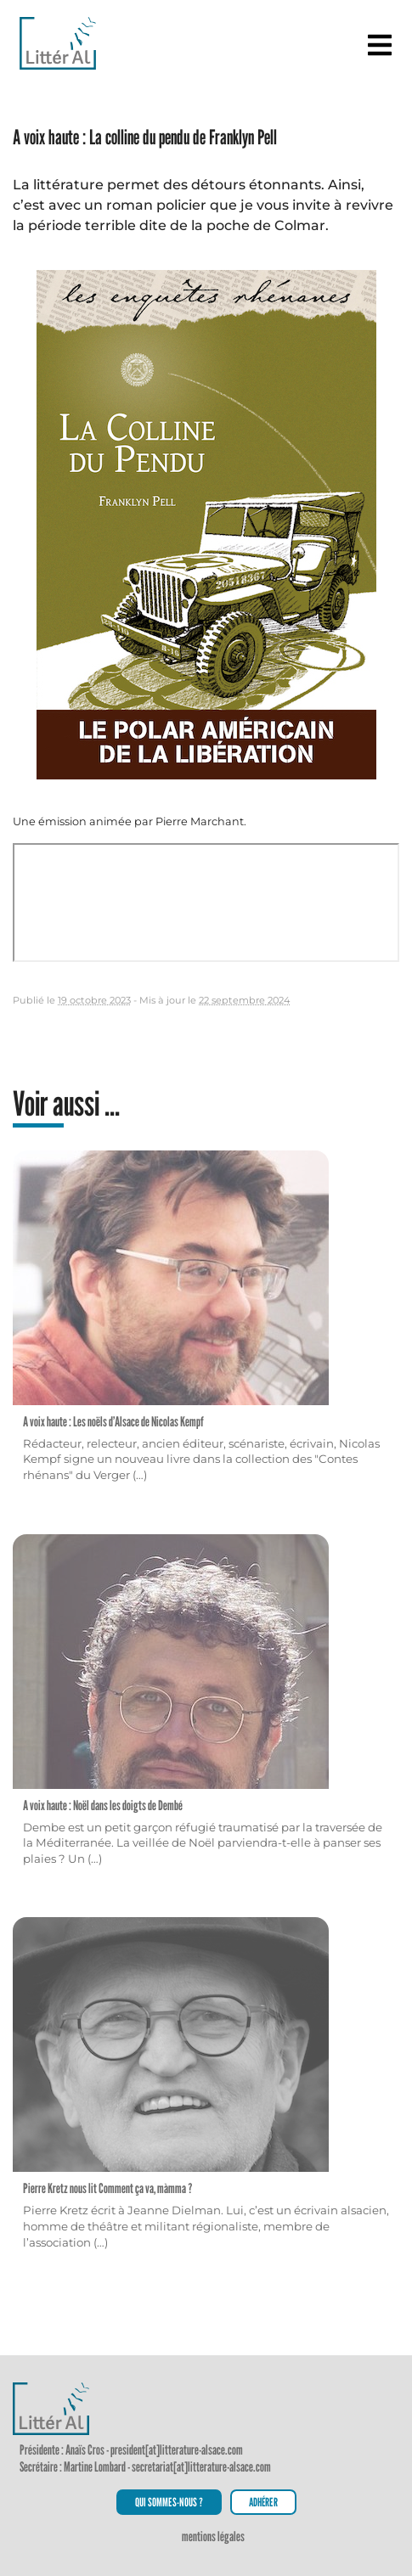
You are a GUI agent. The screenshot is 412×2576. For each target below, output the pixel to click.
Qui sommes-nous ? (169, 2501)
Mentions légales (213, 2536)
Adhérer (263, 2501)
